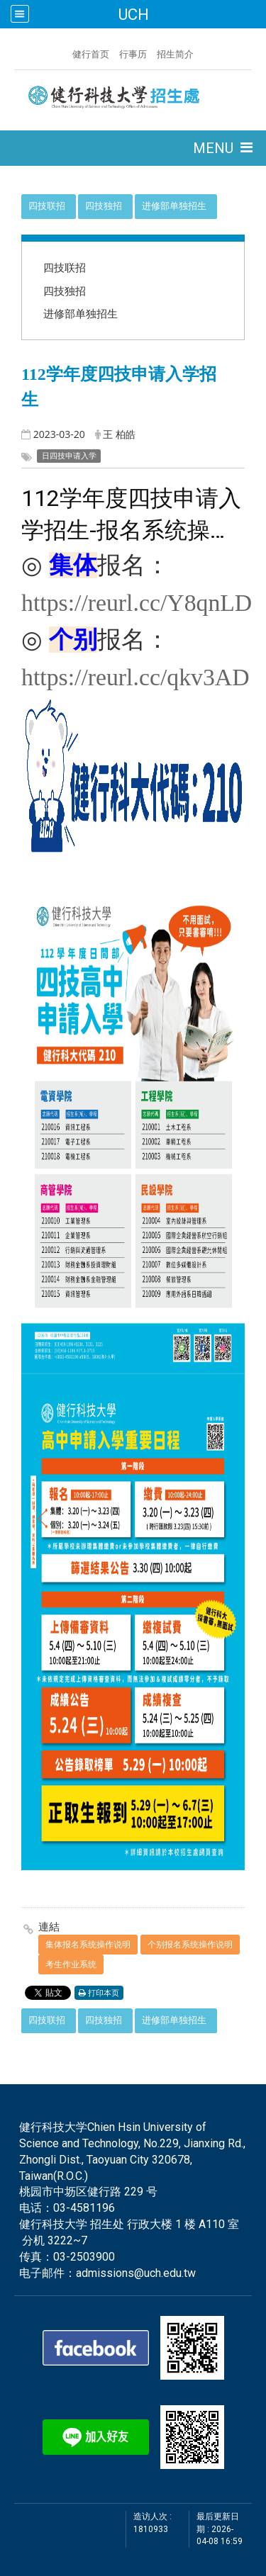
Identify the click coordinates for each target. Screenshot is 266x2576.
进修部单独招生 (174, 206)
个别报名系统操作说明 (190, 1944)
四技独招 (103, 206)
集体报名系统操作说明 (88, 1944)
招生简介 (175, 53)
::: (65, 52)
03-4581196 (84, 2208)
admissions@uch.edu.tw (136, 2273)
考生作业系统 (70, 1964)
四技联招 (46, 206)
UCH (133, 14)
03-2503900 (84, 2256)
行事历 (133, 53)
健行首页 (90, 53)
